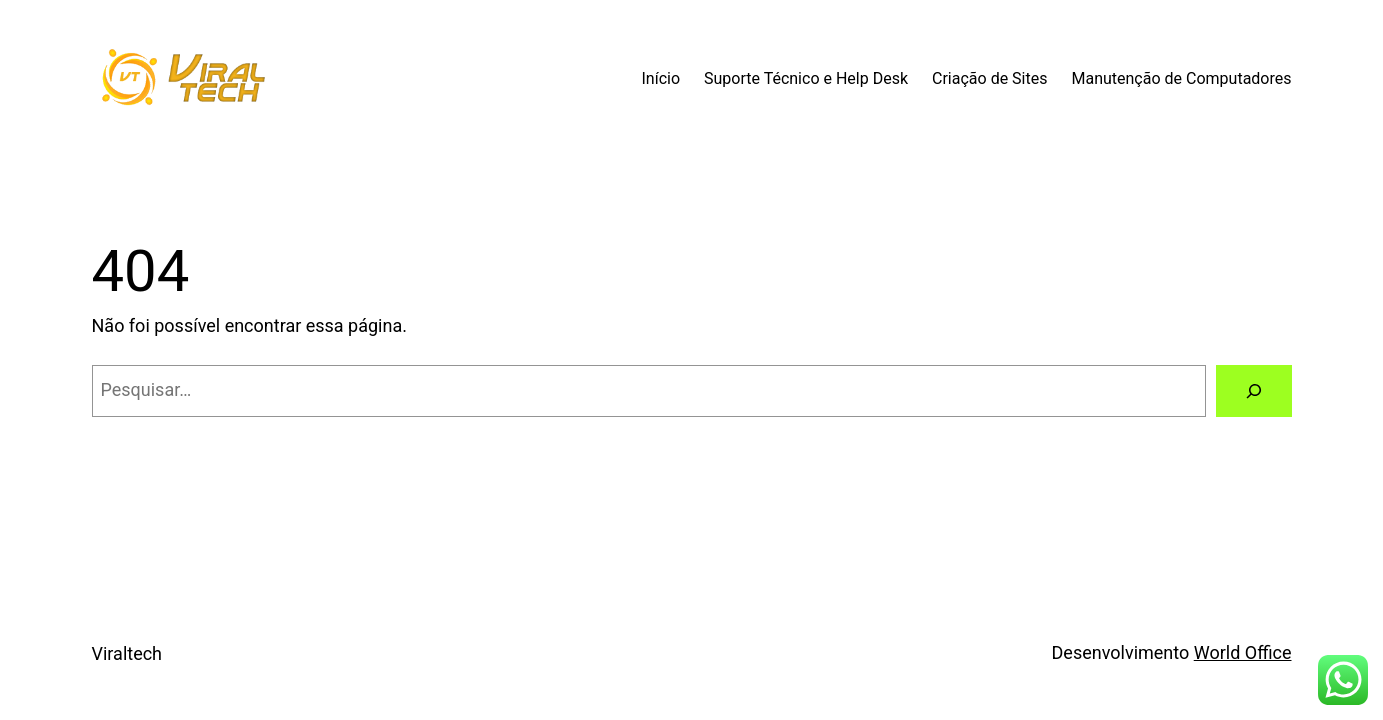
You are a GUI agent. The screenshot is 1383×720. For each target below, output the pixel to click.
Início (660, 78)
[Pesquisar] (1254, 391)
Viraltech (127, 653)
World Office (1243, 652)
